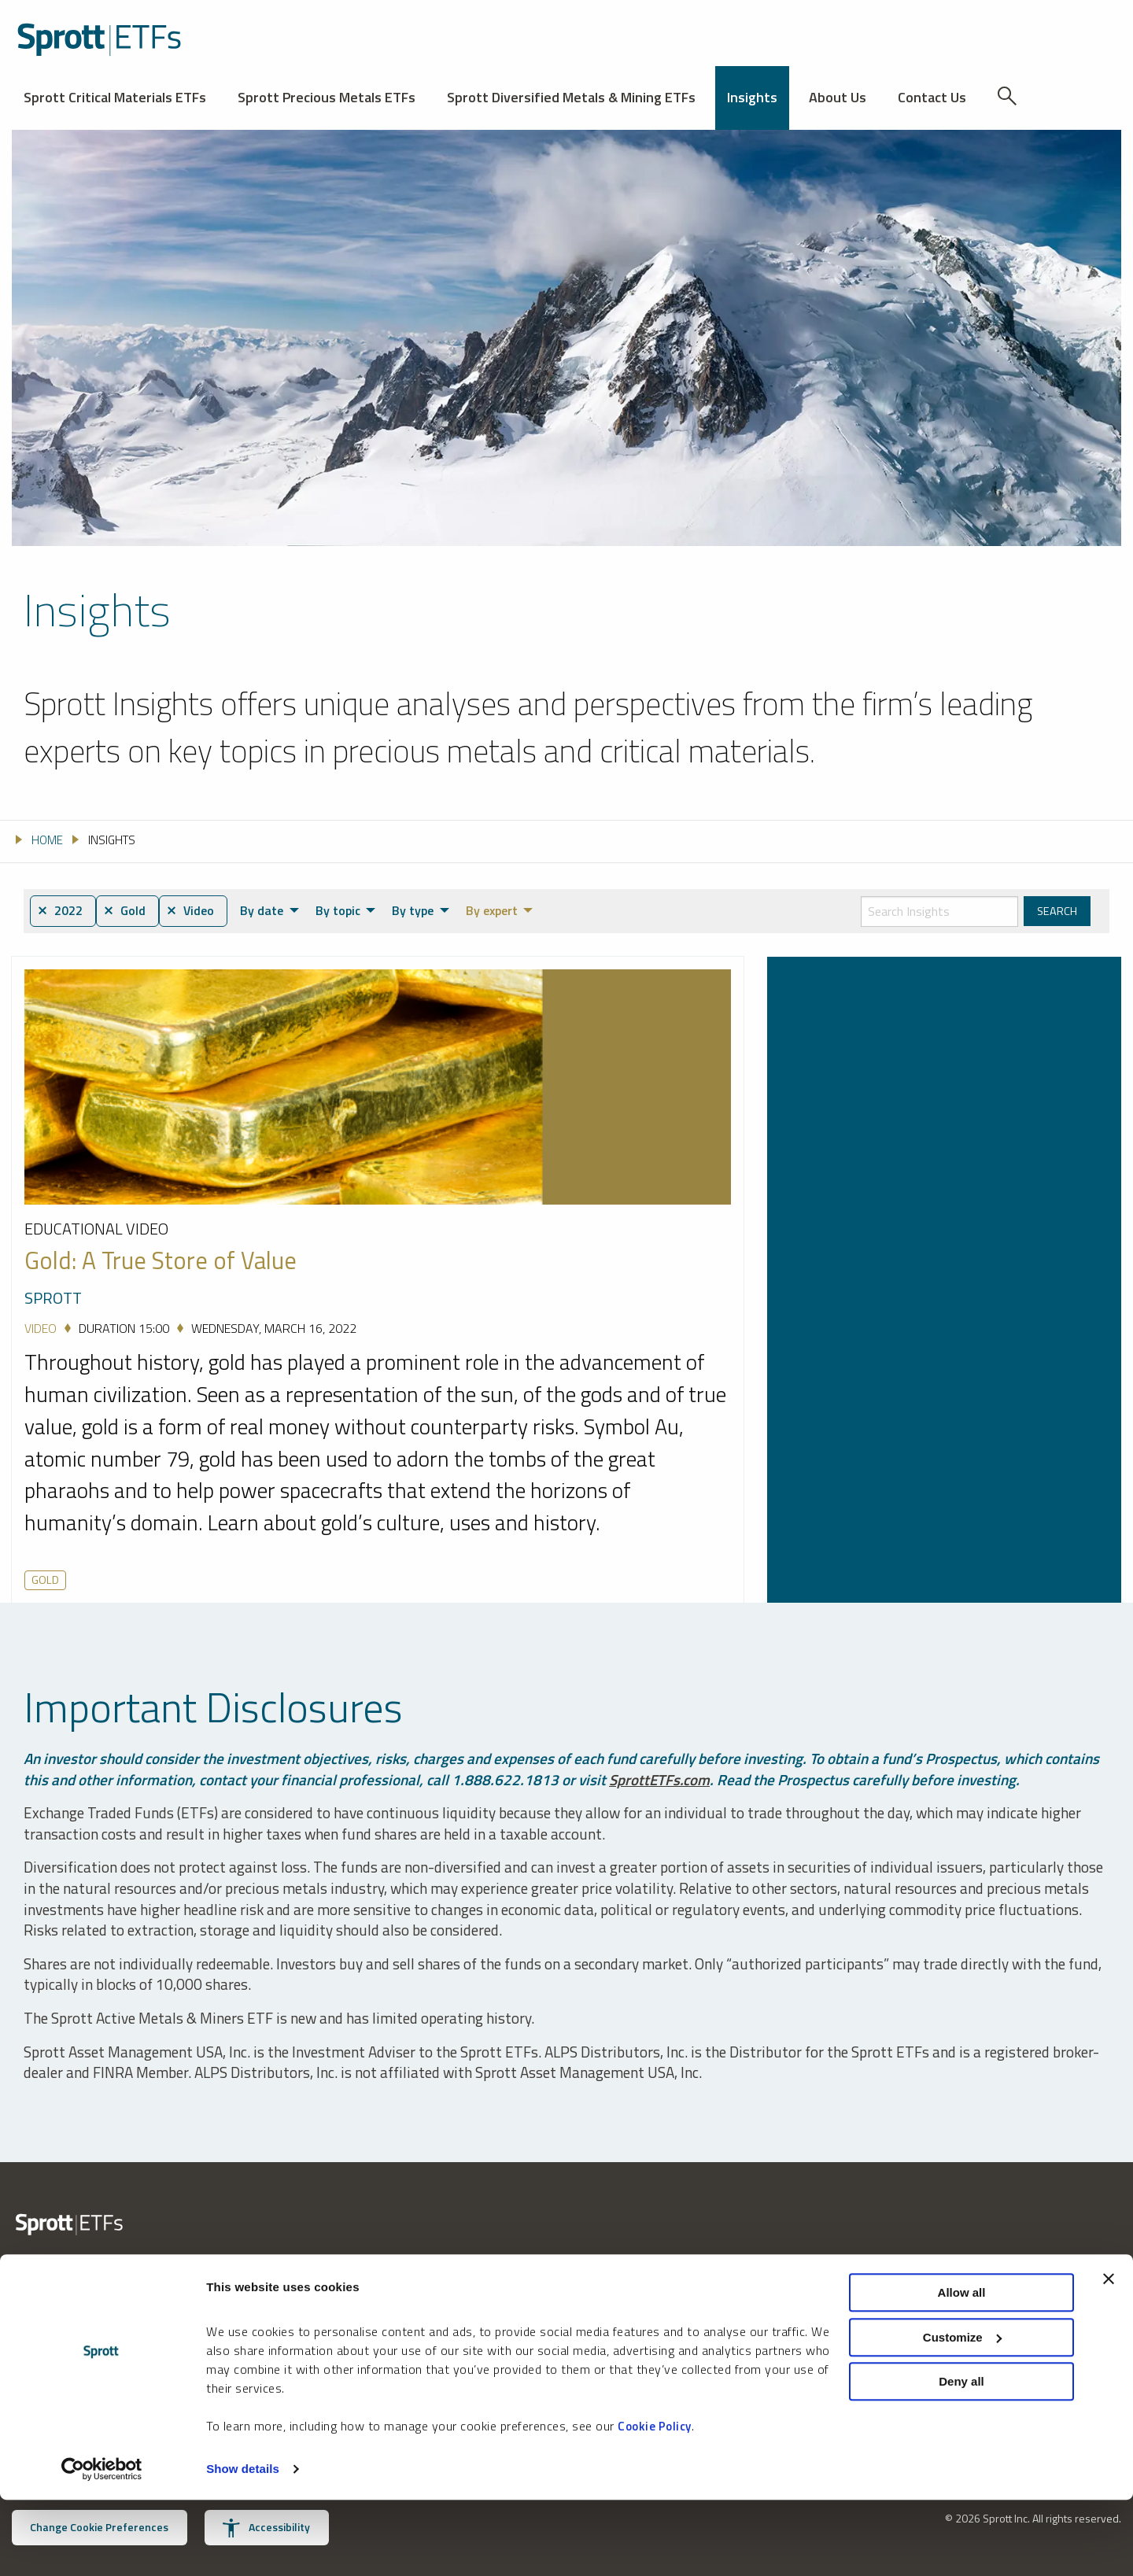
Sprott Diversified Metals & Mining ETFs (571, 97)
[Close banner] (1108, 2354)
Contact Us (932, 97)
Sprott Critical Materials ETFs (115, 97)
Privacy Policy (799, 2298)
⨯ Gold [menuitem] (127, 911)
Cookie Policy (655, 2502)
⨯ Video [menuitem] (196, 911)
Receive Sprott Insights (637, 2327)
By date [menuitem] (269, 910)
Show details (242, 2545)
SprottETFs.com (660, 1779)
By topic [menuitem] (345, 910)
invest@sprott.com (251, 2327)
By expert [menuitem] (498, 910)
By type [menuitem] (420, 910)
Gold (45, 1580)
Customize (962, 2413)
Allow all (962, 2368)
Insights (752, 97)
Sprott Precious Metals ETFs (326, 97)
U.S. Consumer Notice (821, 2321)
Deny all (961, 2457)
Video (40, 1328)
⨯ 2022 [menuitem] (61, 911)
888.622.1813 (45, 2327)
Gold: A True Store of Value (160, 1261)
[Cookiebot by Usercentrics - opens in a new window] (102, 2545)
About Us (837, 97)
